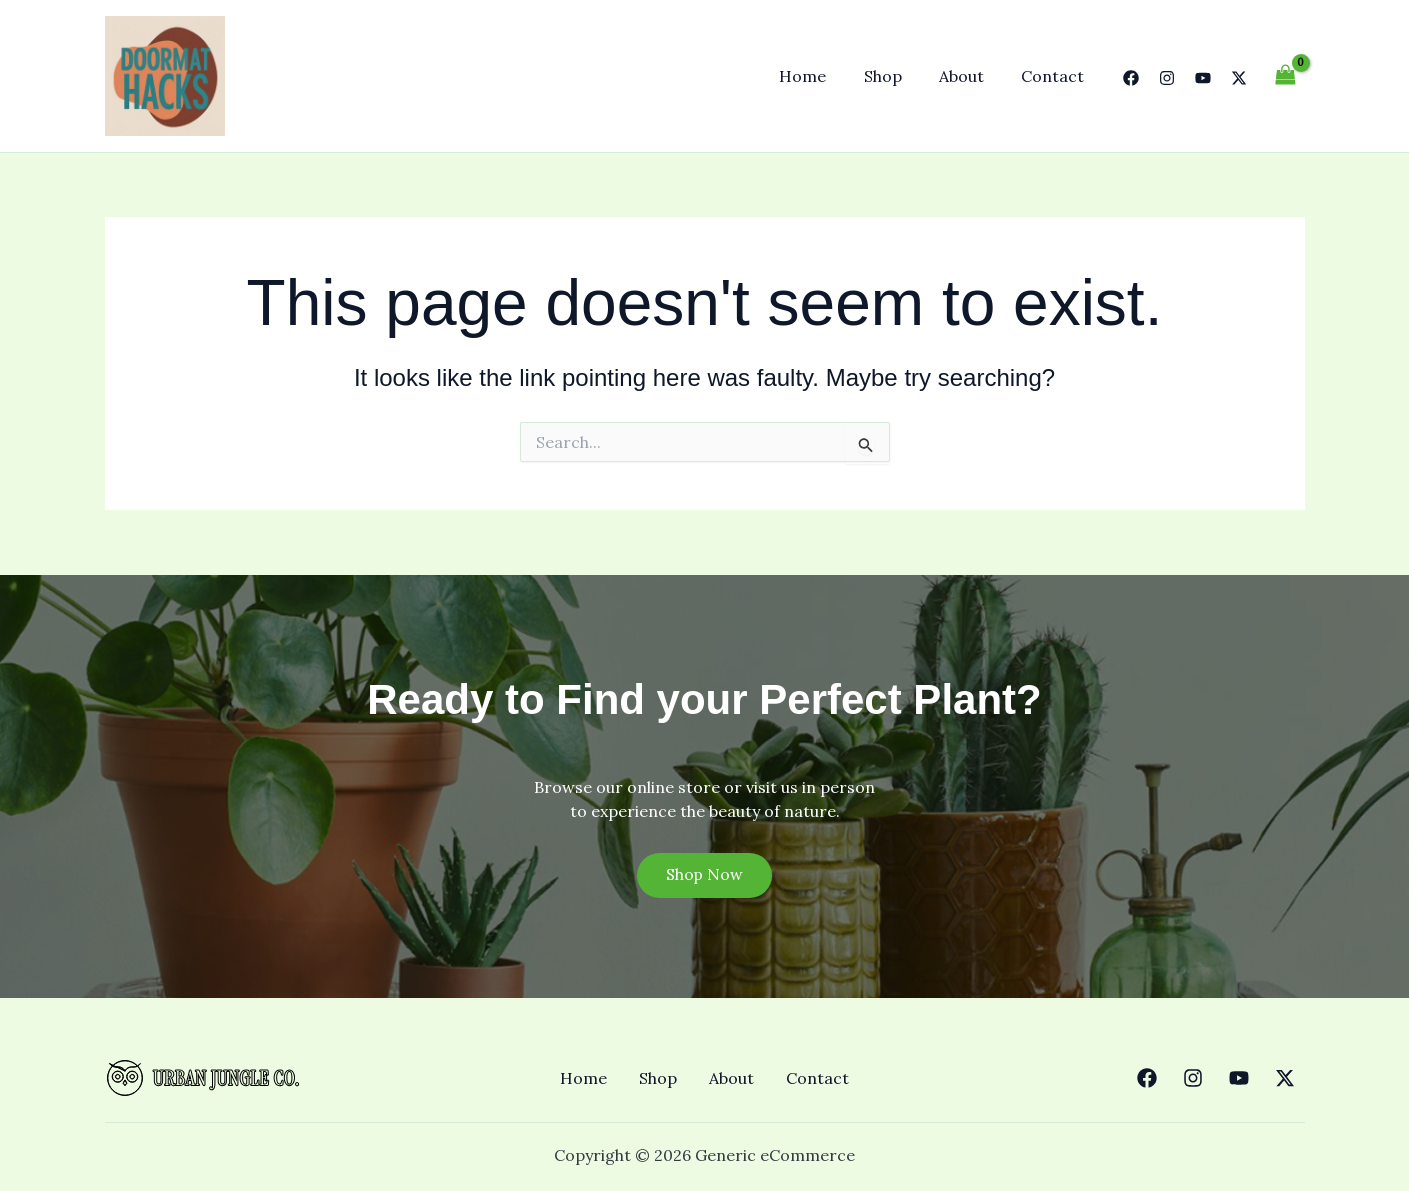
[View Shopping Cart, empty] (1286, 75)
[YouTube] (1203, 78)
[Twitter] (1239, 78)
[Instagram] (1167, 78)
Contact (1055, 76)
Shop (896, 76)
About (969, 76)
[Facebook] (1131, 78)
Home (821, 76)
